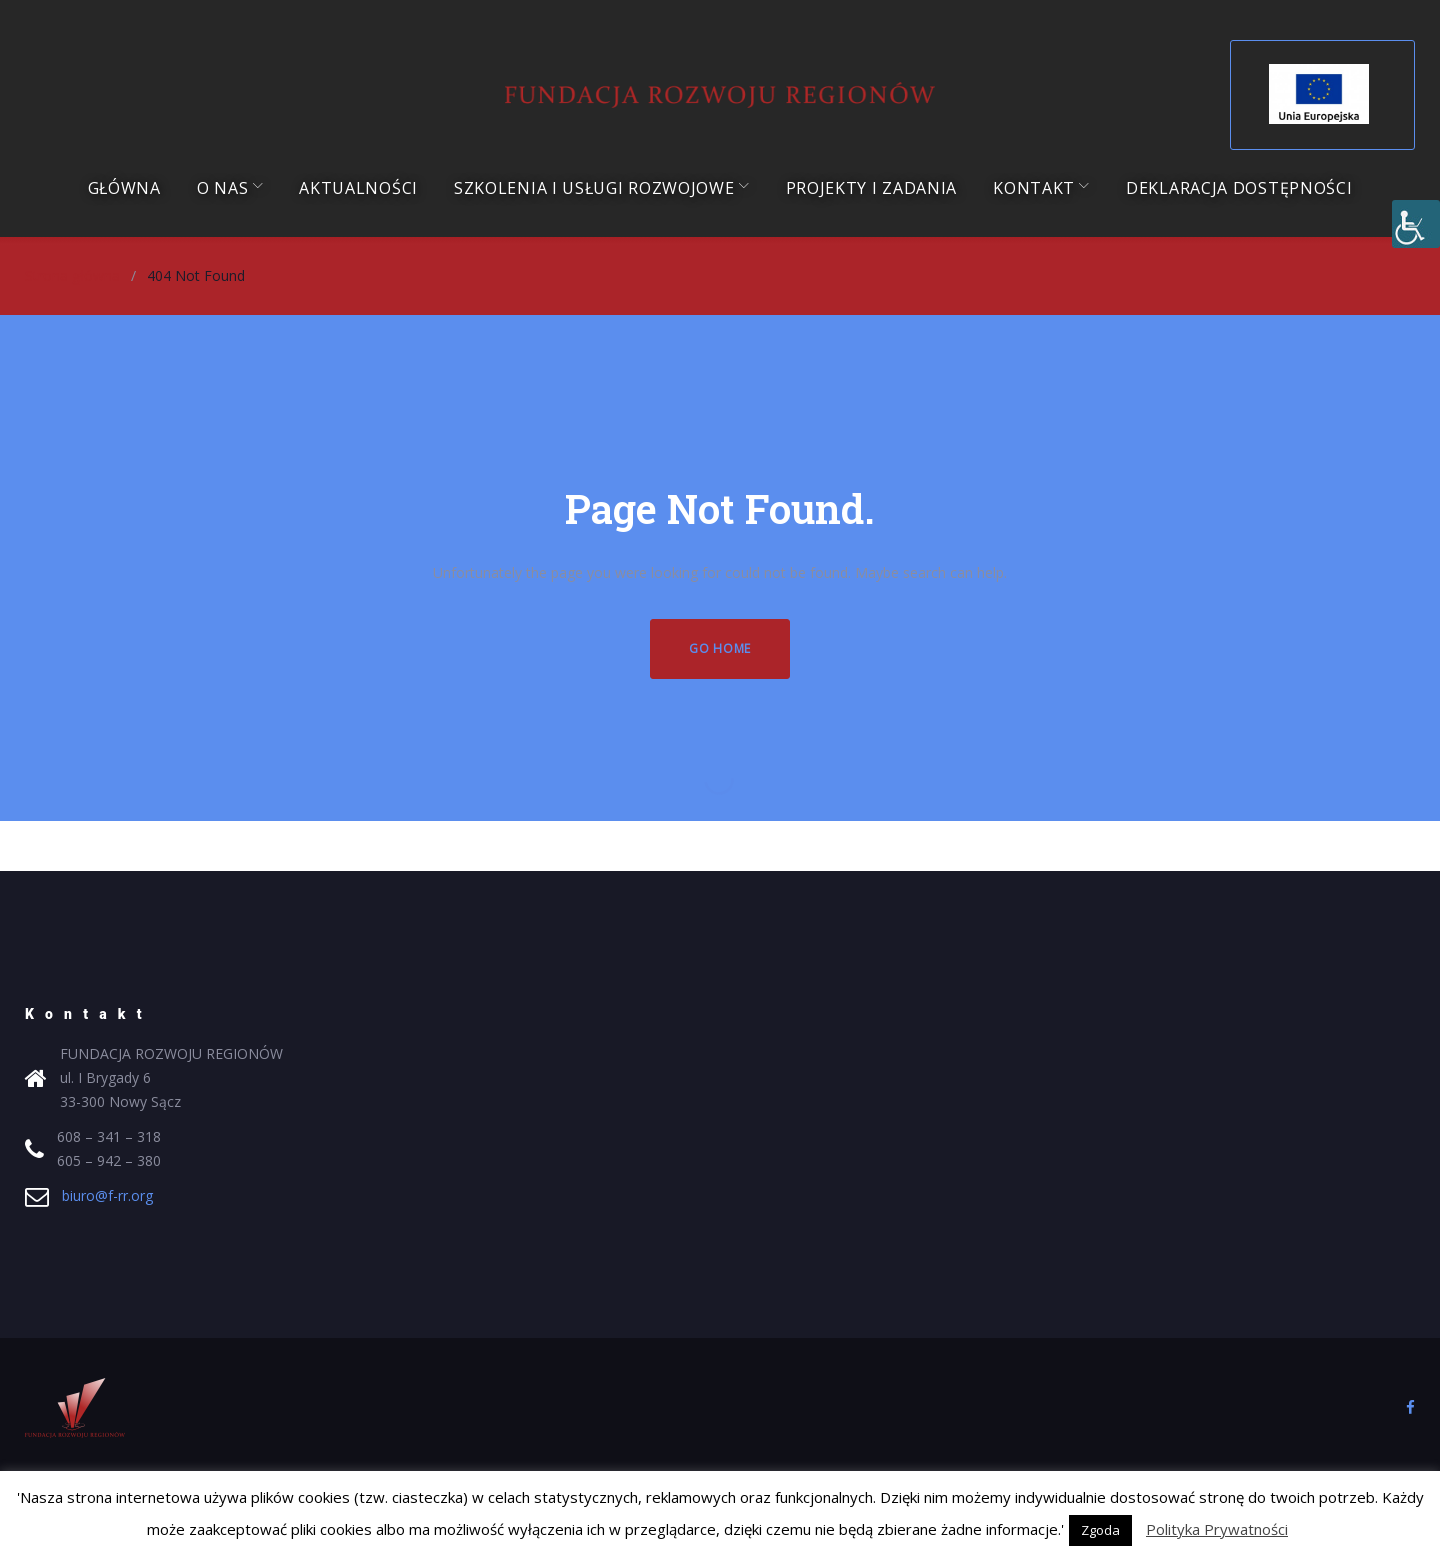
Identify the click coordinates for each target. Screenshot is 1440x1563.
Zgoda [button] (1100, 1530)
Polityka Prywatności (1217, 1529)
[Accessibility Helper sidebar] (1416, 224)
